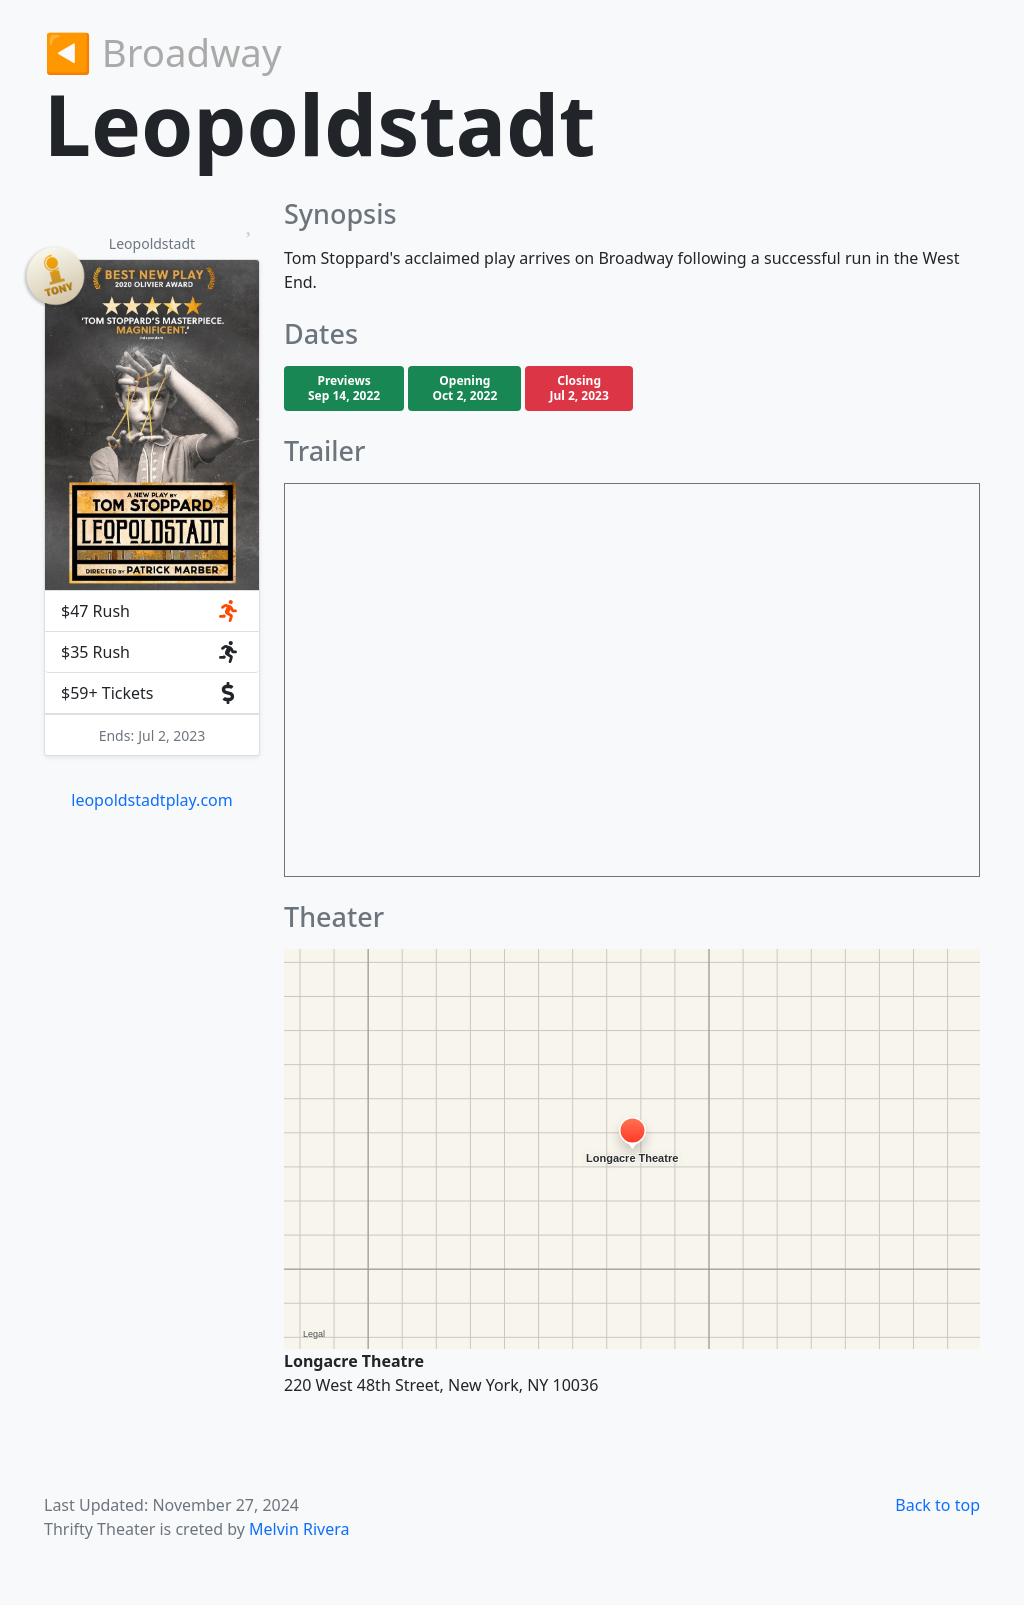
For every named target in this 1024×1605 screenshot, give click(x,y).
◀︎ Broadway (163, 52)
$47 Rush (150, 611)
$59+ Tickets (150, 693)
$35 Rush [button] (150, 652)
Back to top (937, 1505)
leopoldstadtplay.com (151, 800)
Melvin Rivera (299, 1529)
